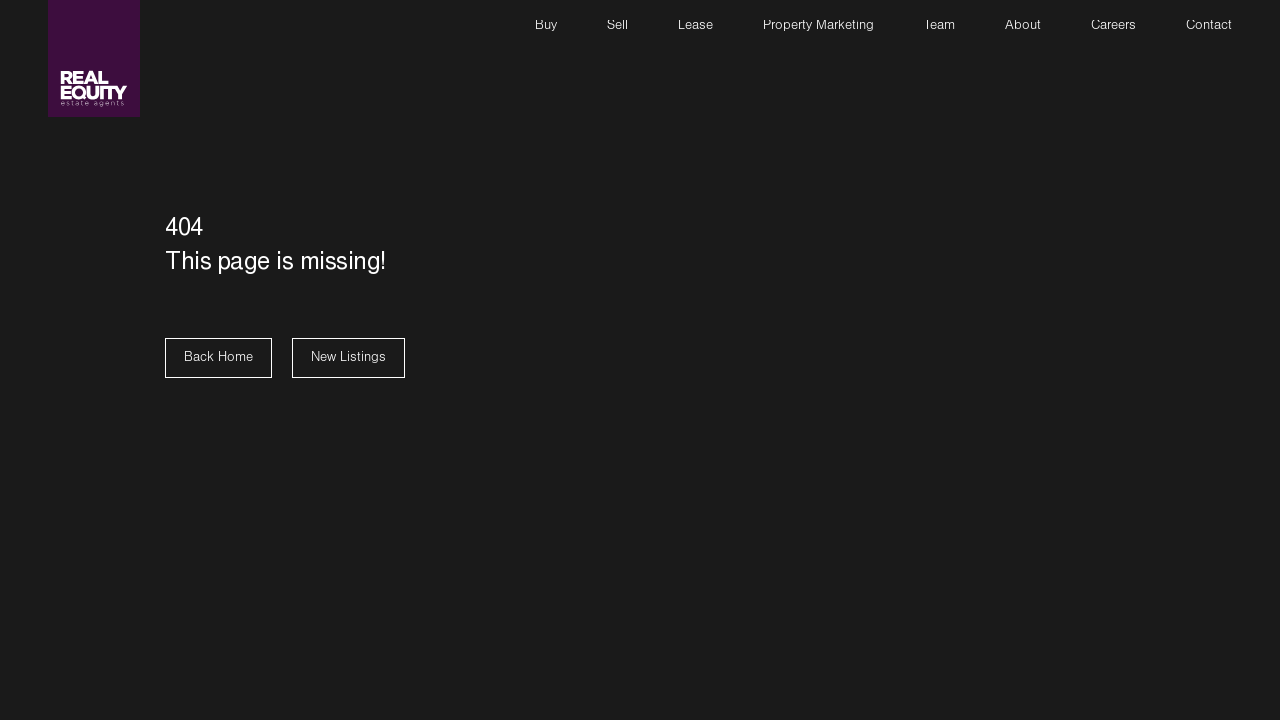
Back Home (218, 359)
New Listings (348, 359)
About (1023, 27)
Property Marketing (818, 27)
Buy (546, 27)
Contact (1209, 27)
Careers (1113, 27)
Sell (617, 27)
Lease (695, 27)
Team (939, 27)
